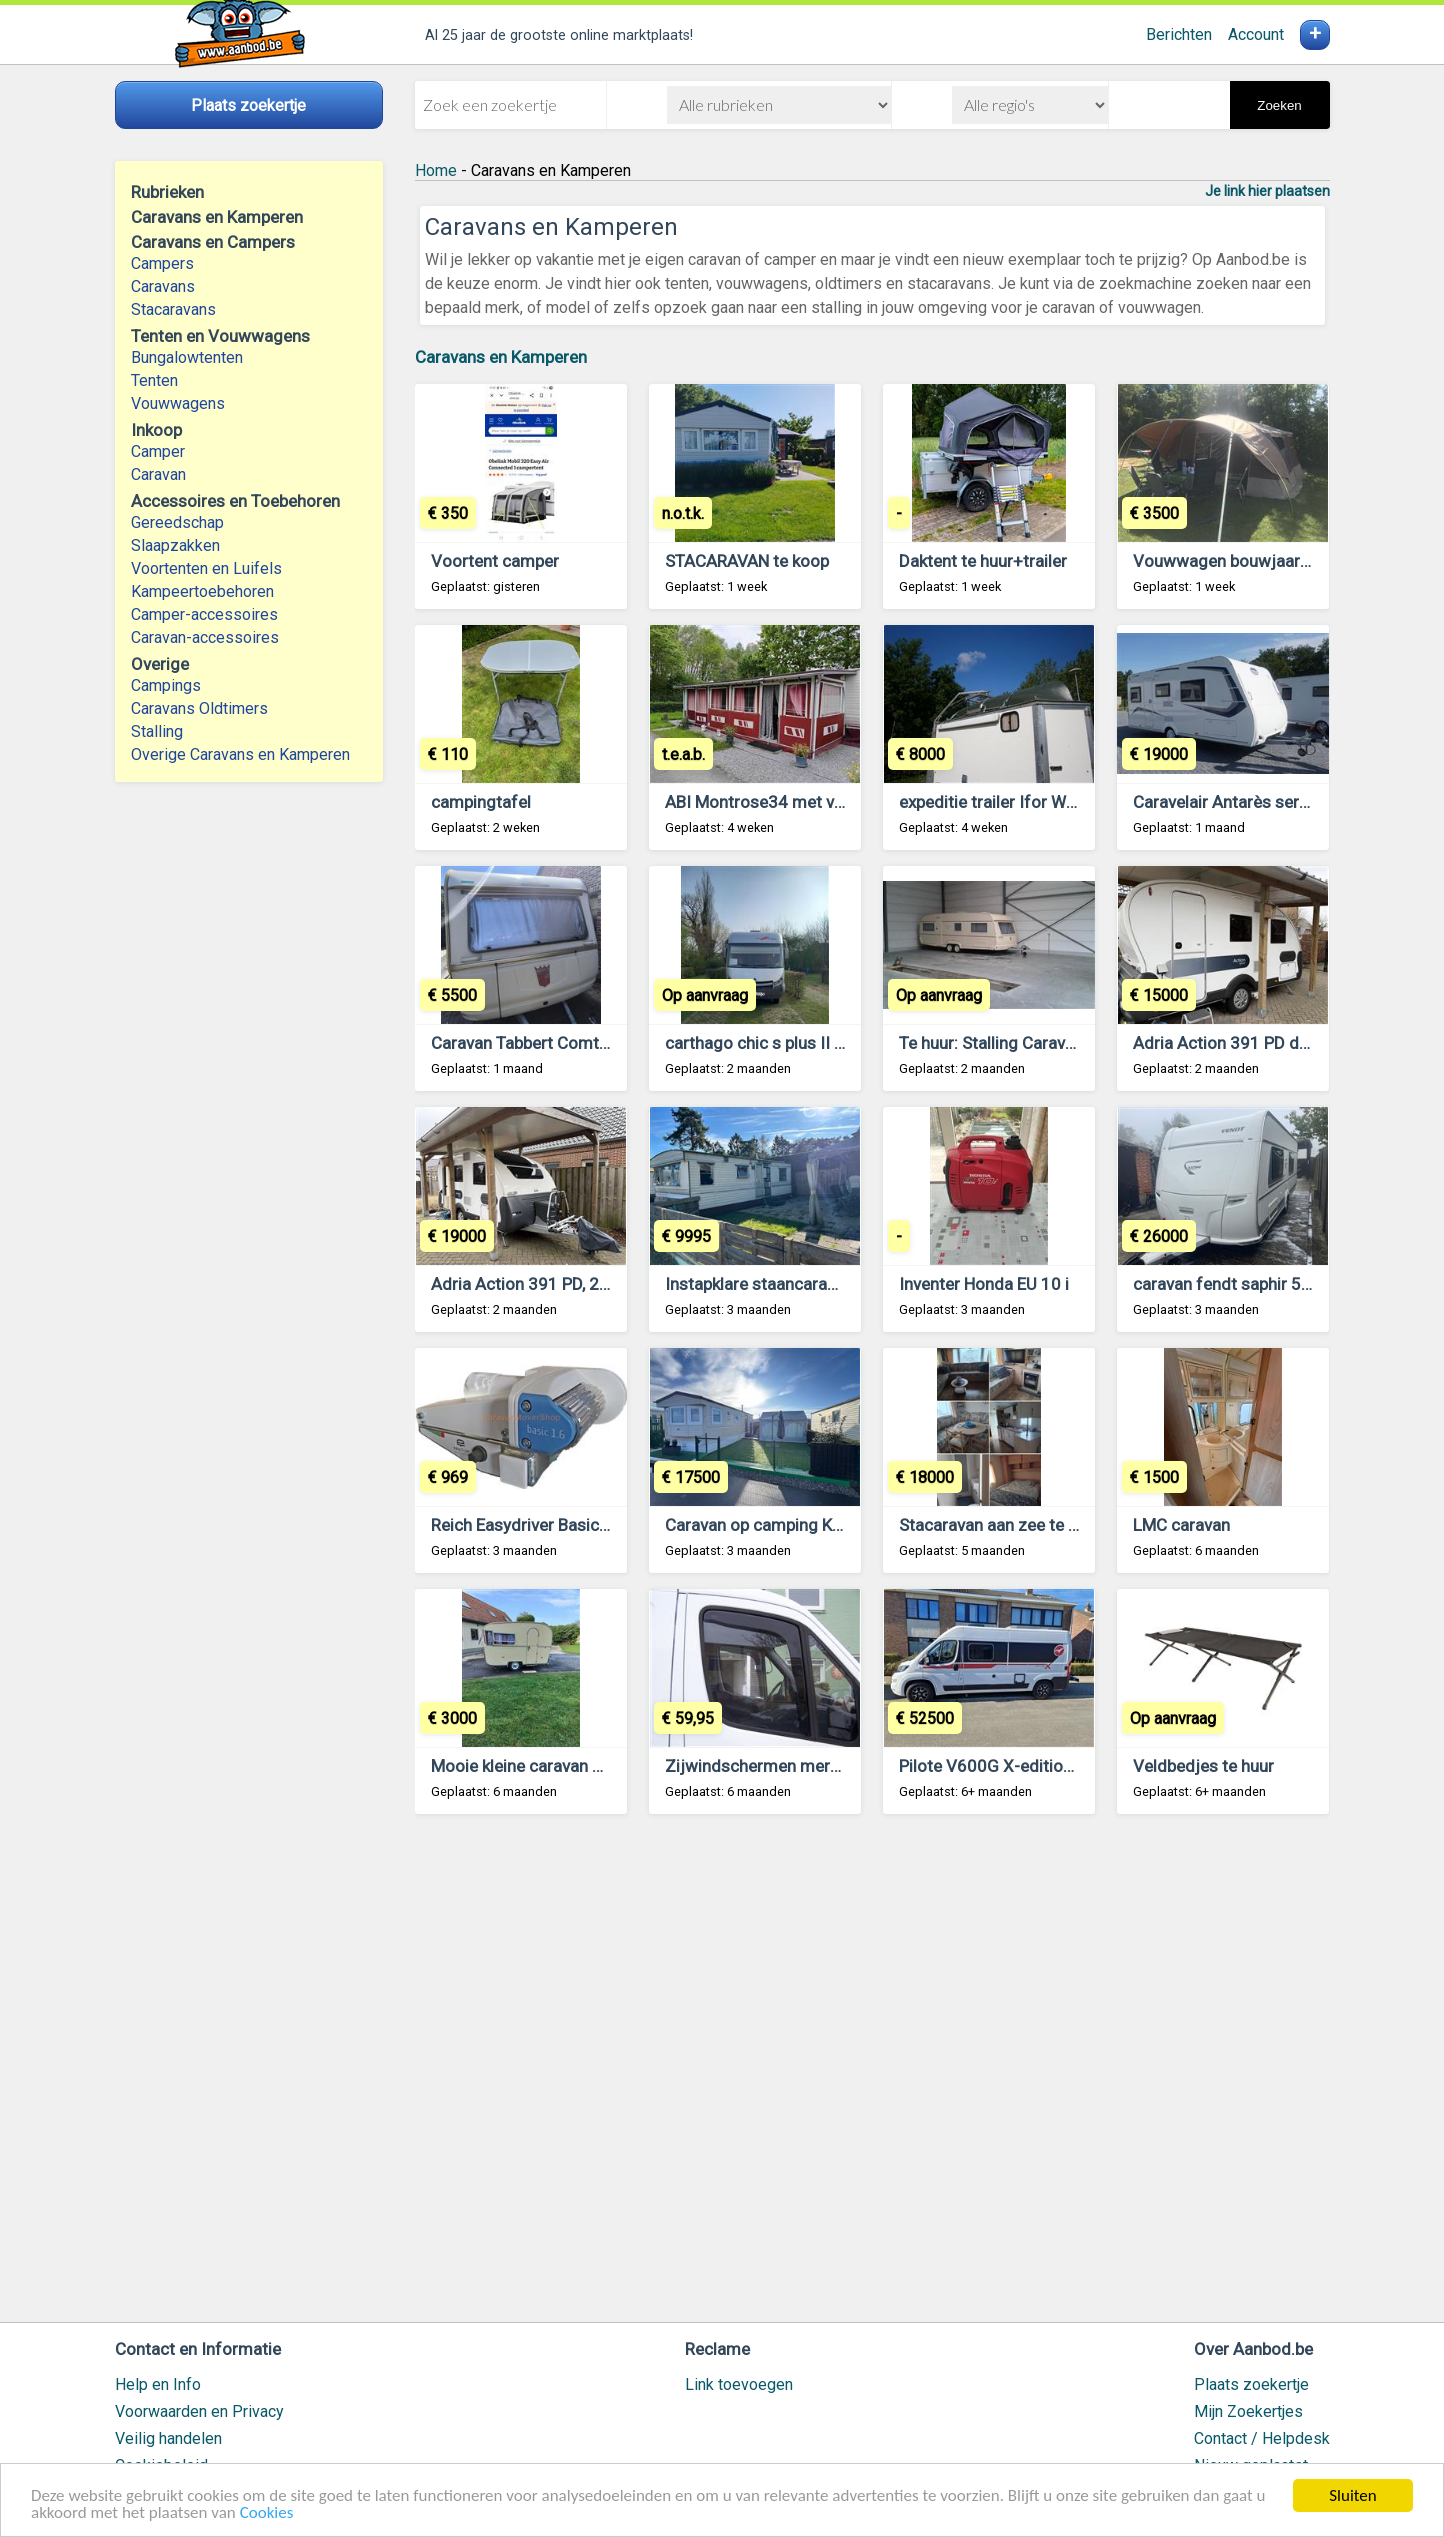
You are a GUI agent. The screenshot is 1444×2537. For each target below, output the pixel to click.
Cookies (267, 2513)
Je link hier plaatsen (1267, 191)
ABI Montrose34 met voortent (777, 802)
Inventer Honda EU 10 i (984, 1284)
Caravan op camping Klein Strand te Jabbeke (831, 1525)
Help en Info (158, 2384)
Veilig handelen (168, 2438)
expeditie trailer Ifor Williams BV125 (1034, 802)
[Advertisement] (872, 2077)
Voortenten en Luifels (206, 568)
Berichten (1179, 34)
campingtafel (481, 802)
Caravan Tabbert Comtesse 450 (550, 1043)
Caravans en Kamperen (501, 357)
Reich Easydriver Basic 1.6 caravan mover (586, 1525)
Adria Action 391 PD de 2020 (1242, 1043)
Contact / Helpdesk (1262, 2438)
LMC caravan (1181, 1525)
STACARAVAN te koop (747, 561)
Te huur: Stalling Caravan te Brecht (1027, 1043)
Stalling (157, 731)
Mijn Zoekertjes (1248, 2411)
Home (436, 170)
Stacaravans (173, 309)
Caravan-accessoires (205, 637)
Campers (162, 263)
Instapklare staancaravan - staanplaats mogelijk (844, 1284)
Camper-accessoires (204, 614)
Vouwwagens (178, 403)
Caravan (158, 474)
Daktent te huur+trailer (983, 561)
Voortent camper (495, 561)
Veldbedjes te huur (1203, 1766)
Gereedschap (177, 522)
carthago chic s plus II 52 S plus (784, 1043)
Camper (158, 451)
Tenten (154, 380)
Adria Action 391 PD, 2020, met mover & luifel (602, 1284)
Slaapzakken (175, 545)
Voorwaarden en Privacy (199, 2411)
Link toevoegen (739, 2384)
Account (1256, 34)
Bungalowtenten (187, 357)
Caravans (163, 286)
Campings (166, 685)
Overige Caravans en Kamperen (240, 754)
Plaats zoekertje (1251, 2384)
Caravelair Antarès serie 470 (1239, 802)
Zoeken (1279, 105)
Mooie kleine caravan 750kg (535, 1766)
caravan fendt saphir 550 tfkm (1247, 1284)
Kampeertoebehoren (202, 591)
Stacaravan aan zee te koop (1002, 1525)
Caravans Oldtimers (199, 708)
